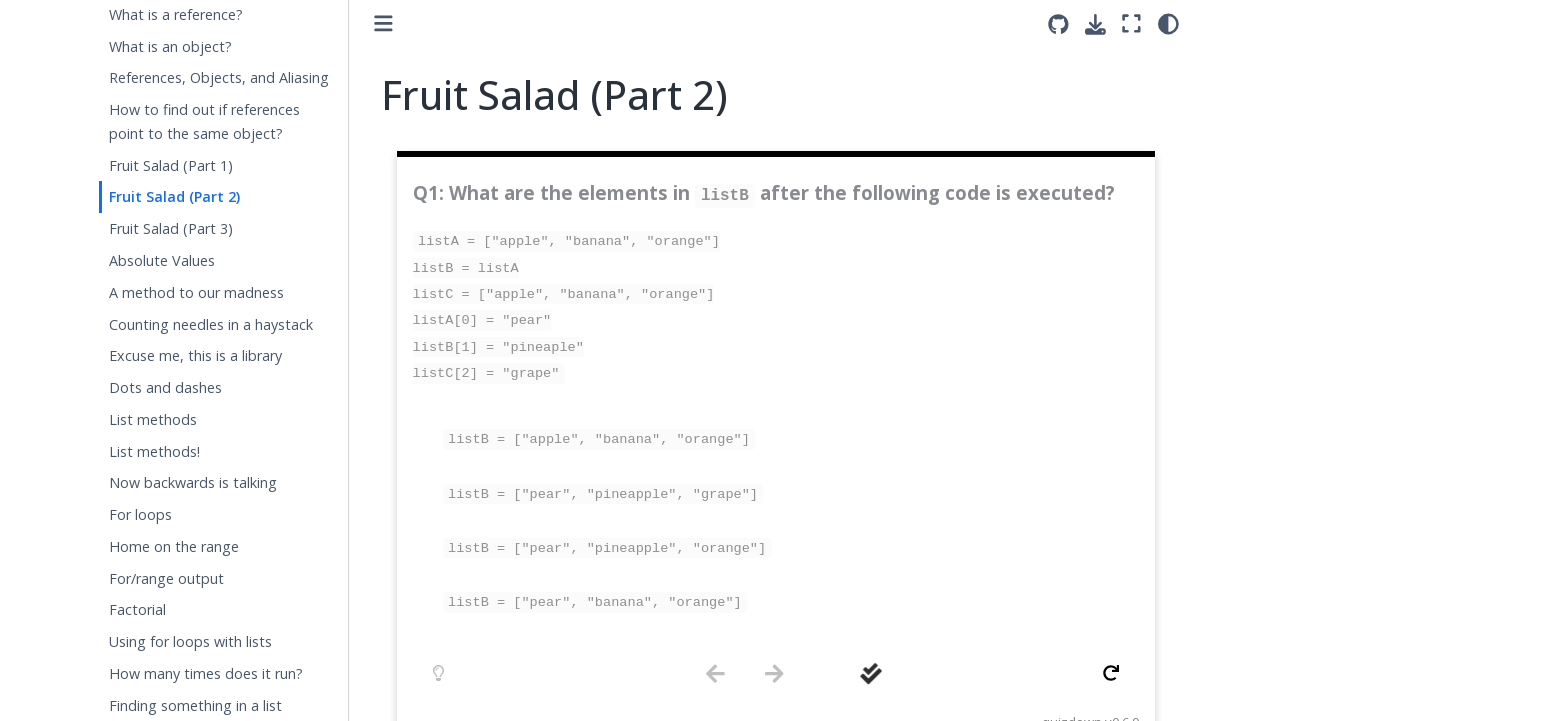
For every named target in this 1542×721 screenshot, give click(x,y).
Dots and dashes (165, 387)
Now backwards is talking (193, 482)
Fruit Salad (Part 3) (171, 228)
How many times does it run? (206, 673)
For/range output (166, 578)
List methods (153, 419)
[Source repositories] (1058, 24)
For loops (140, 514)
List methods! (154, 451)
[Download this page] (1095, 24)
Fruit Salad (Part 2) (174, 196)
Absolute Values (162, 260)
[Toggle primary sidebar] (383, 23)
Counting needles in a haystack (211, 324)
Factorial (137, 609)
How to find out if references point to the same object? (204, 121)
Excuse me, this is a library (195, 355)
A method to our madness (196, 292)
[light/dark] (1168, 23)
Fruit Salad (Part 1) (171, 165)
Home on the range (174, 546)
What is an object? (170, 46)
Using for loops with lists (190, 641)
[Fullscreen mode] (1131, 23)
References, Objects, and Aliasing (219, 77)
